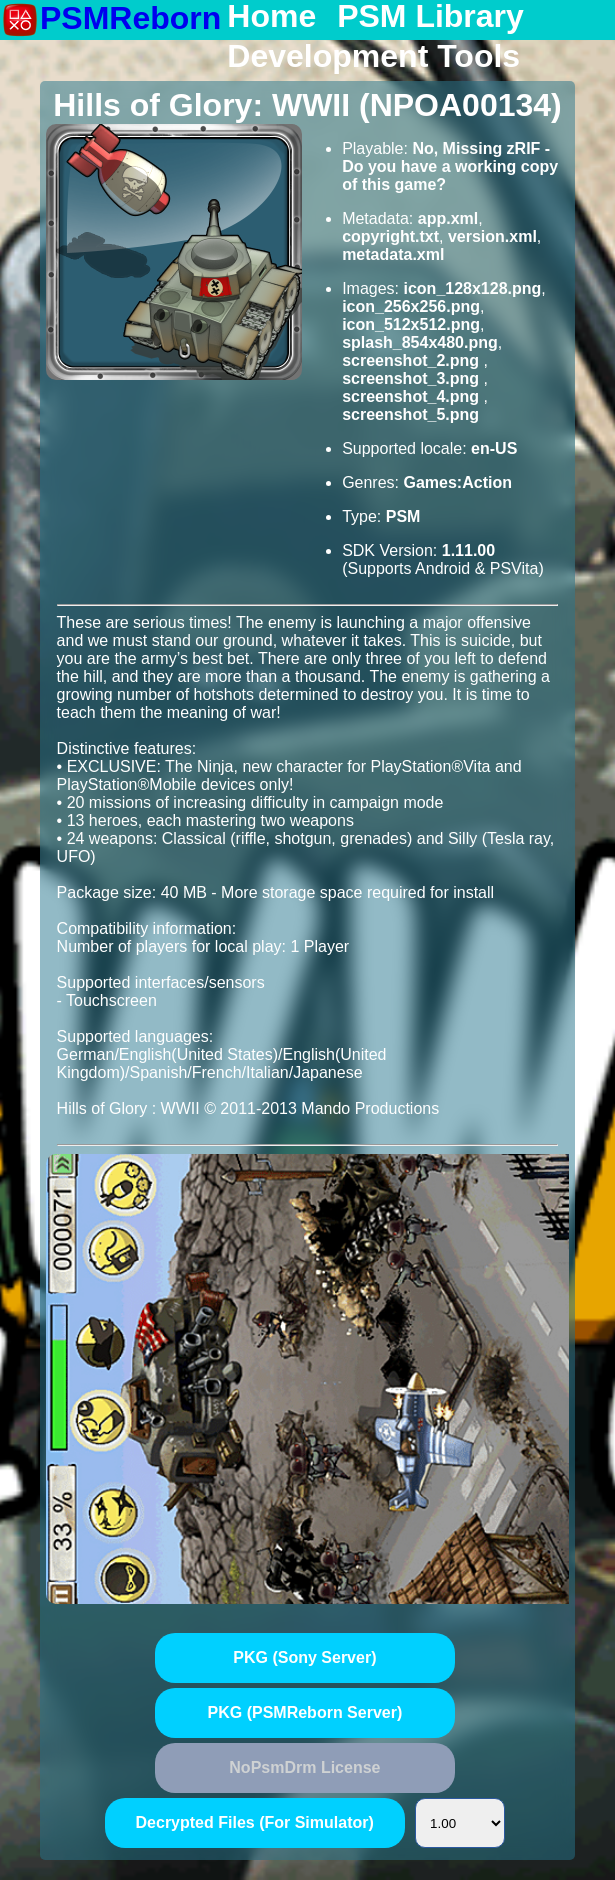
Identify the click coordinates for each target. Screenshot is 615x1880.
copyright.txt (390, 236)
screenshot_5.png (410, 414)
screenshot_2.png (412, 360)
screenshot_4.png (412, 396)
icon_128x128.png (472, 288)
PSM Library (430, 17)
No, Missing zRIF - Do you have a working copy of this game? (450, 166)
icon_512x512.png (411, 324)
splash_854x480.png (420, 342)
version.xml (492, 236)
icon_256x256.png (411, 306)
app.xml (448, 218)
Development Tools (373, 57)
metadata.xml (393, 254)
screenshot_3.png (412, 378)
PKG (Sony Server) (304, 1657)
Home (271, 17)
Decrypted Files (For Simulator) (255, 1822)
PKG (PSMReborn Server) (305, 1712)
